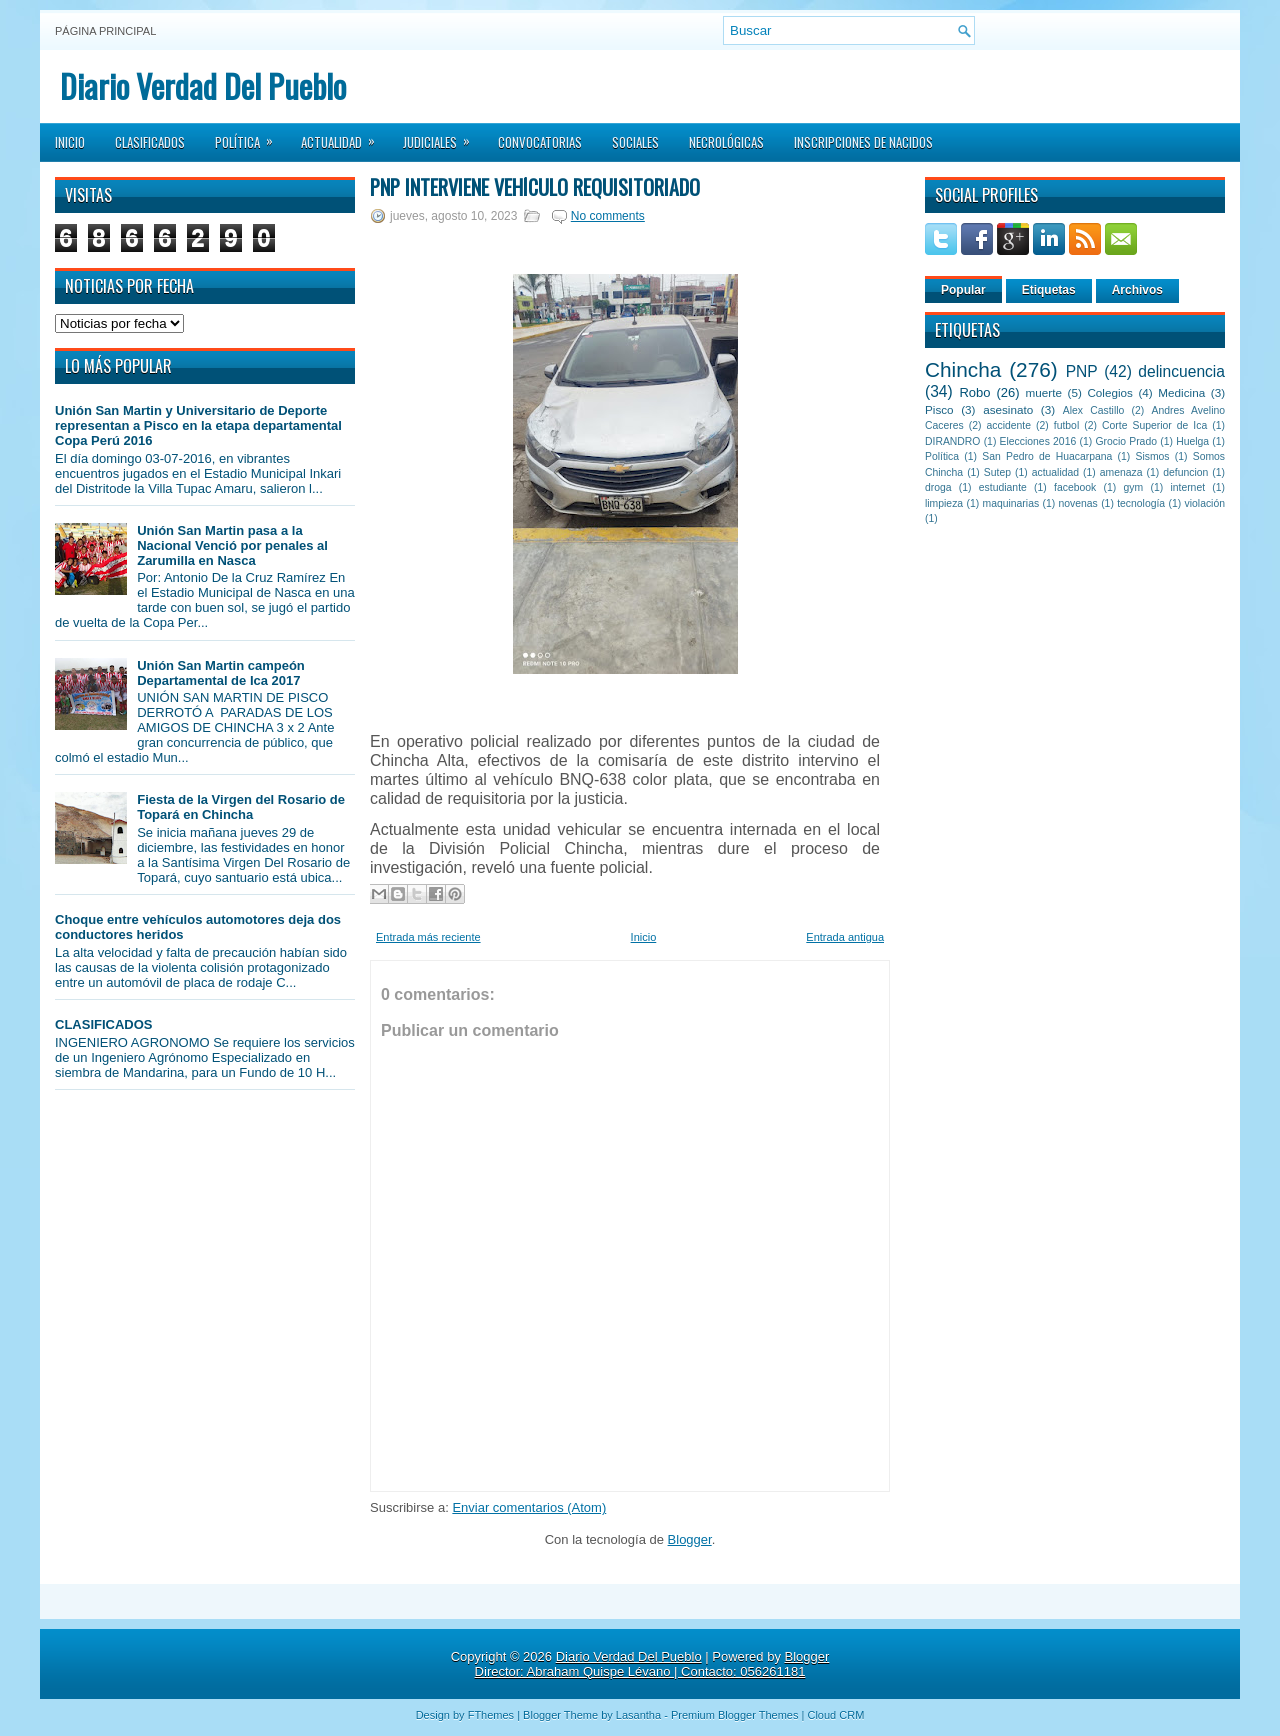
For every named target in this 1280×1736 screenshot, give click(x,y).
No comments (608, 216)
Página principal (105, 31)
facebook (1075, 487)
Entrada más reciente (428, 937)
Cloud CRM (835, 1715)
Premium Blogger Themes (735, 1715)
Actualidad (344, 136)
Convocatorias (540, 142)
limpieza (944, 503)
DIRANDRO (952, 441)
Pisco (939, 409)
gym (1134, 487)
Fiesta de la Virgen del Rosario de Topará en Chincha (241, 807)
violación (1205, 503)
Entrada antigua (845, 937)
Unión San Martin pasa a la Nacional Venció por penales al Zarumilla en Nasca (232, 545)
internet (1187, 487)
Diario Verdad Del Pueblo (203, 85)
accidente (1009, 425)
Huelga (1192, 441)
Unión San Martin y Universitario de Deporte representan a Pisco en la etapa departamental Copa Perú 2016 (198, 425)
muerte (1044, 392)
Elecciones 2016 (1038, 441)
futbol (1066, 425)
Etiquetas (1049, 290)
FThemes (491, 1715)
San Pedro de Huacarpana (1047, 456)
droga (938, 487)
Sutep (997, 472)
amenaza (1121, 472)
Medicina (1181, 392)
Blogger (690, 1539)
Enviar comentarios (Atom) (529, 1507)
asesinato (1008, 409)
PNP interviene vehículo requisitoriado (535, 187)
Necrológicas (726, 142)
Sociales (635, 142)
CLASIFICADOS (104, 1024)
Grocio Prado (1126, 441)
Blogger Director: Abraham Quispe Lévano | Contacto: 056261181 (652, 1664)
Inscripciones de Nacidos (863, 142)
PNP (1082, 371)
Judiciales (443, 136)
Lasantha (638, 1715)
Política (250, 136)
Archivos (1137, 290)
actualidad (1055, 472)
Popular (963, 290)
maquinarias (1011, 503)
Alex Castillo (1094, 410)
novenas (1078, 503)
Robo (974, 392)
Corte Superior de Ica (1154, 425)
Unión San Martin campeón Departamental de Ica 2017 (221, 673)
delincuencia (1181, 371)
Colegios (1109, 392)
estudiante (1003, 487)
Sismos (1152, 456)
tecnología (1141, 503)
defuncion (1185, 472)
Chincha (963, 369)
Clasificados (150, 142)
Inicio (70, 142)
